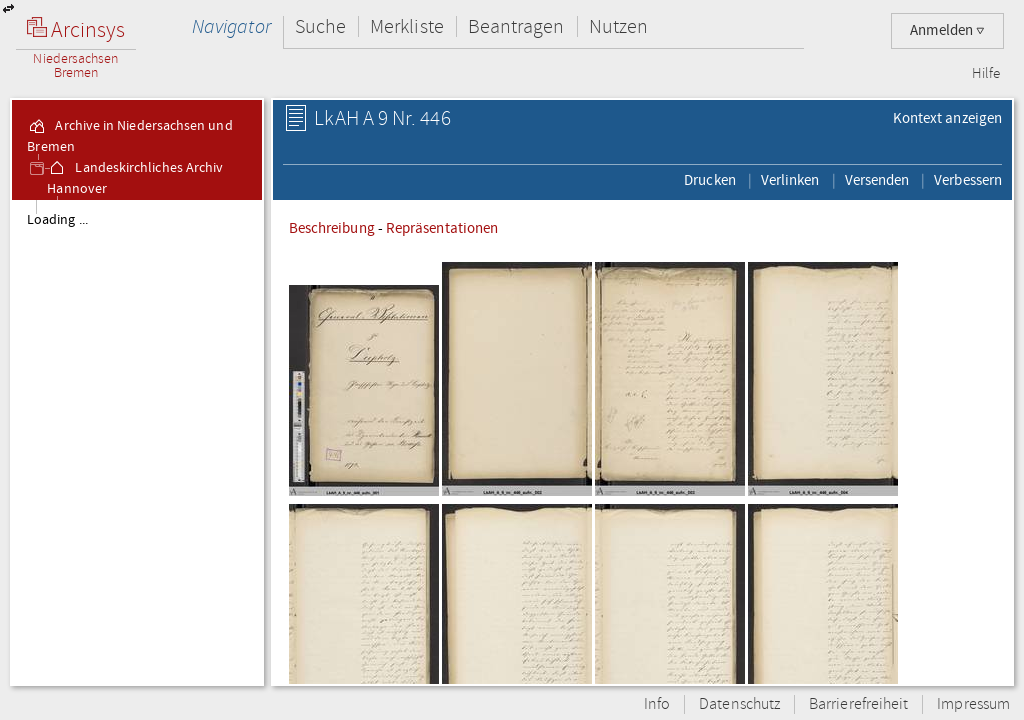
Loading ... (57, 220)
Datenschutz (739, 704)
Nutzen (618, 26)
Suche (320, 26)
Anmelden (947, 30)
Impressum (973, 704)
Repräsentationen (442, 228)
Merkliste (407, 26)
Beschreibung (332, 228)
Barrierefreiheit (858, 704)
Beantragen (516, 26)
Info (657, 704)
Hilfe (986, 74)
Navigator (231, 26)
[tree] (137, 442)
